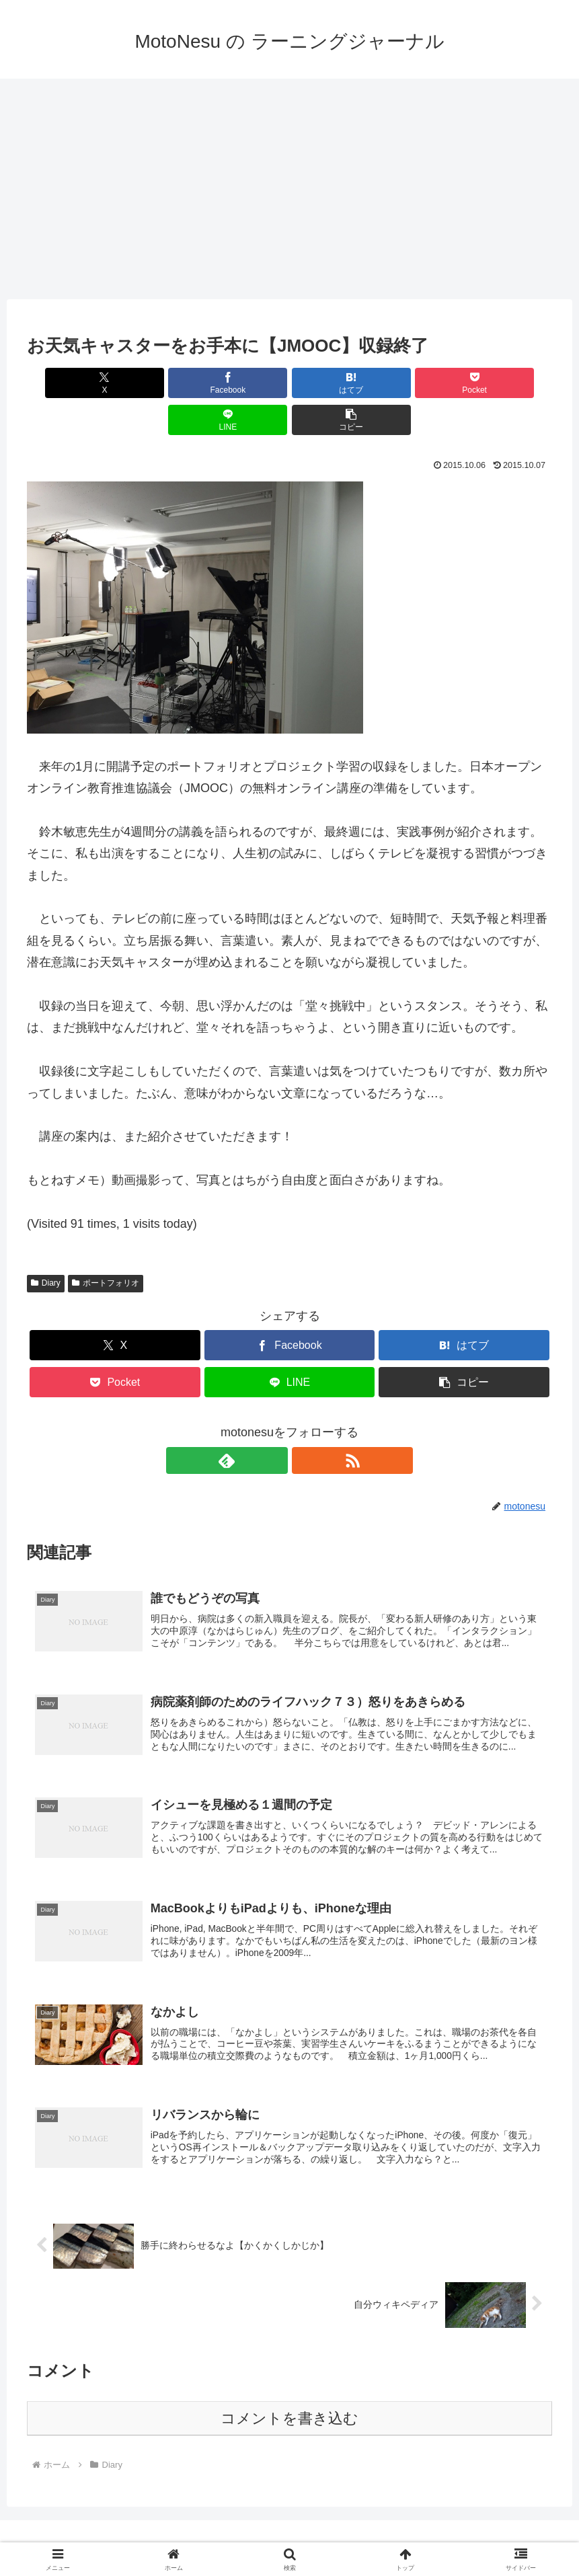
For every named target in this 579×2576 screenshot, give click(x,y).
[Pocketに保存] (334, 383)
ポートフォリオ (105, 1246)
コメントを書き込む (289, 2396)
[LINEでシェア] (422, 383)
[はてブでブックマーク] (245, 383)
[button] (510, 383)
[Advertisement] (289, 189)
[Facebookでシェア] (157, 383)
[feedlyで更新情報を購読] (274, 1423)
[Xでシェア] (69, 383)
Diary (46, 1246)
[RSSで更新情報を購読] (305, 1423)
